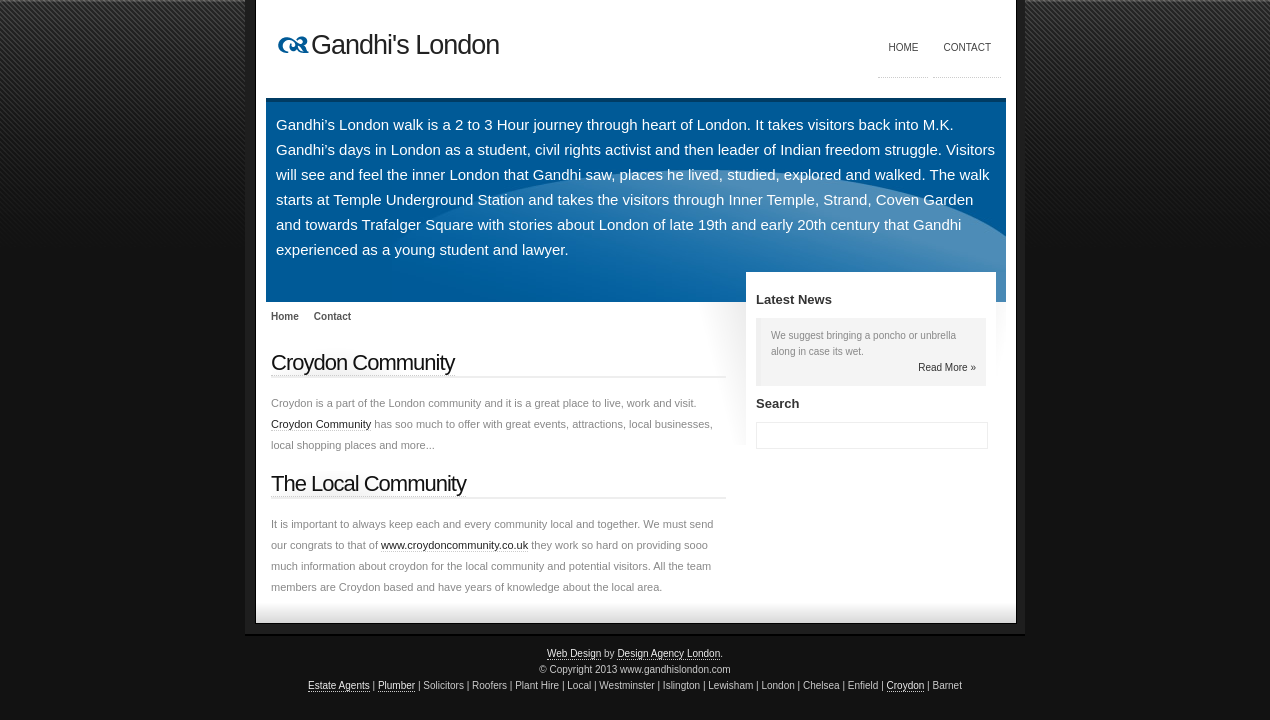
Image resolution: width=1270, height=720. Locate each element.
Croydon (906, 685)
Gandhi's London (405, 45)
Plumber (396, 685)
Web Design (574, 653)
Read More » (947, 367)
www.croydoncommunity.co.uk (454, 545)
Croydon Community (363, 362)
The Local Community (368, 483)
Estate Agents (339, 685)
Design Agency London (668, 653)
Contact (967, 47)
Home (903, 47)
